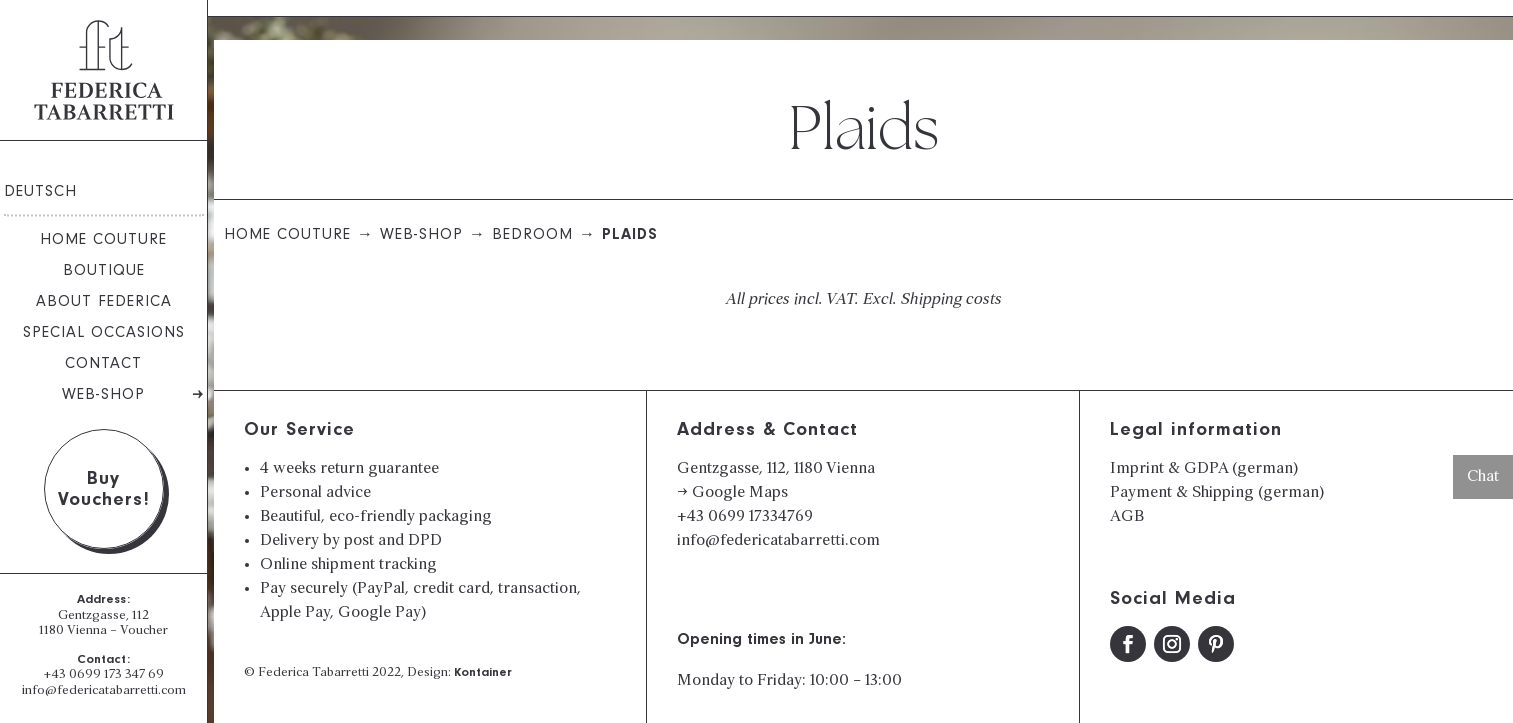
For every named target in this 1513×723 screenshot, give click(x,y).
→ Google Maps (732, 493)
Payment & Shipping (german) (1217, 493)
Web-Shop (103, 396)
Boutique (104, 272)
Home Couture (103, 241)
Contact (103, 365)
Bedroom (532, 236)
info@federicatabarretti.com (104, 691)
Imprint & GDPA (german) (1204, 469)
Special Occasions (104, 334)
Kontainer (483, 673)
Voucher (144, 631)
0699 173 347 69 (116, 675)
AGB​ (1127, 517)
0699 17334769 (760, 517)
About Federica (104, 303)
